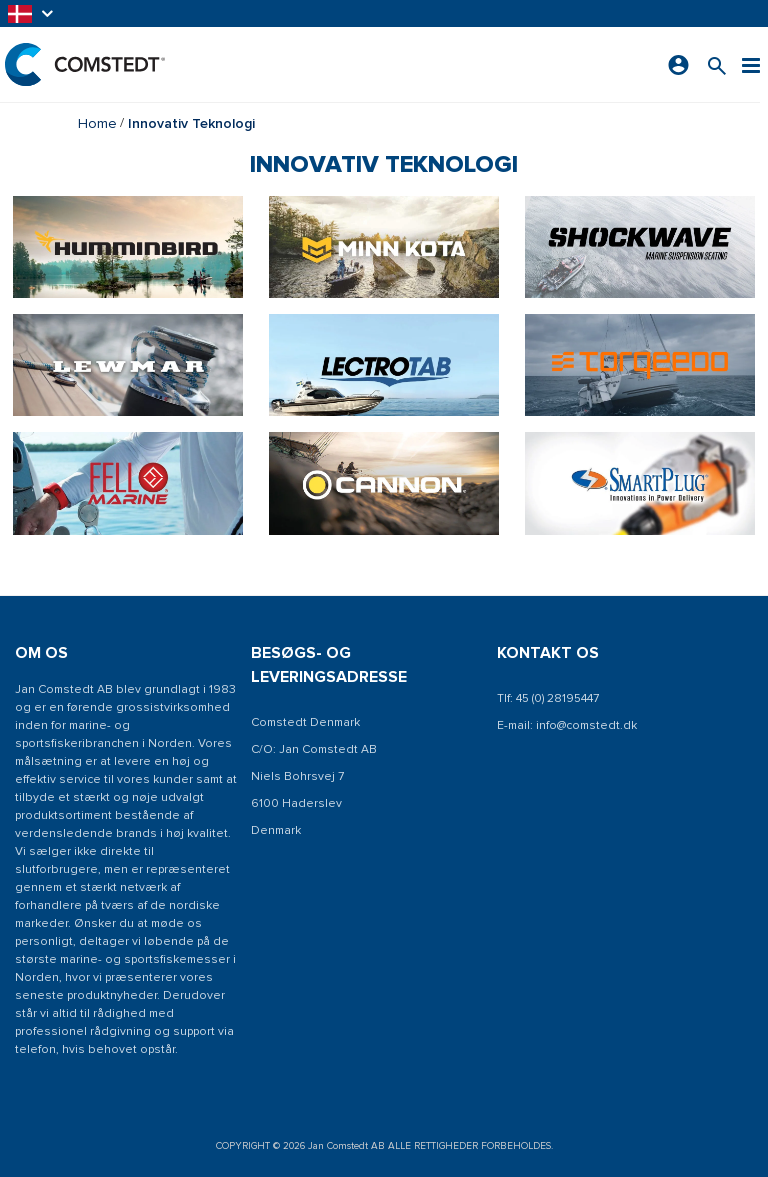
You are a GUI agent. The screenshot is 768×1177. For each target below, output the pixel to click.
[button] (32, 13)
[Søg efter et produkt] (717, 64)
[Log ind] (678, 65)
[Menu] (751, 64)
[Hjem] (85, 64)
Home (97, 123)
